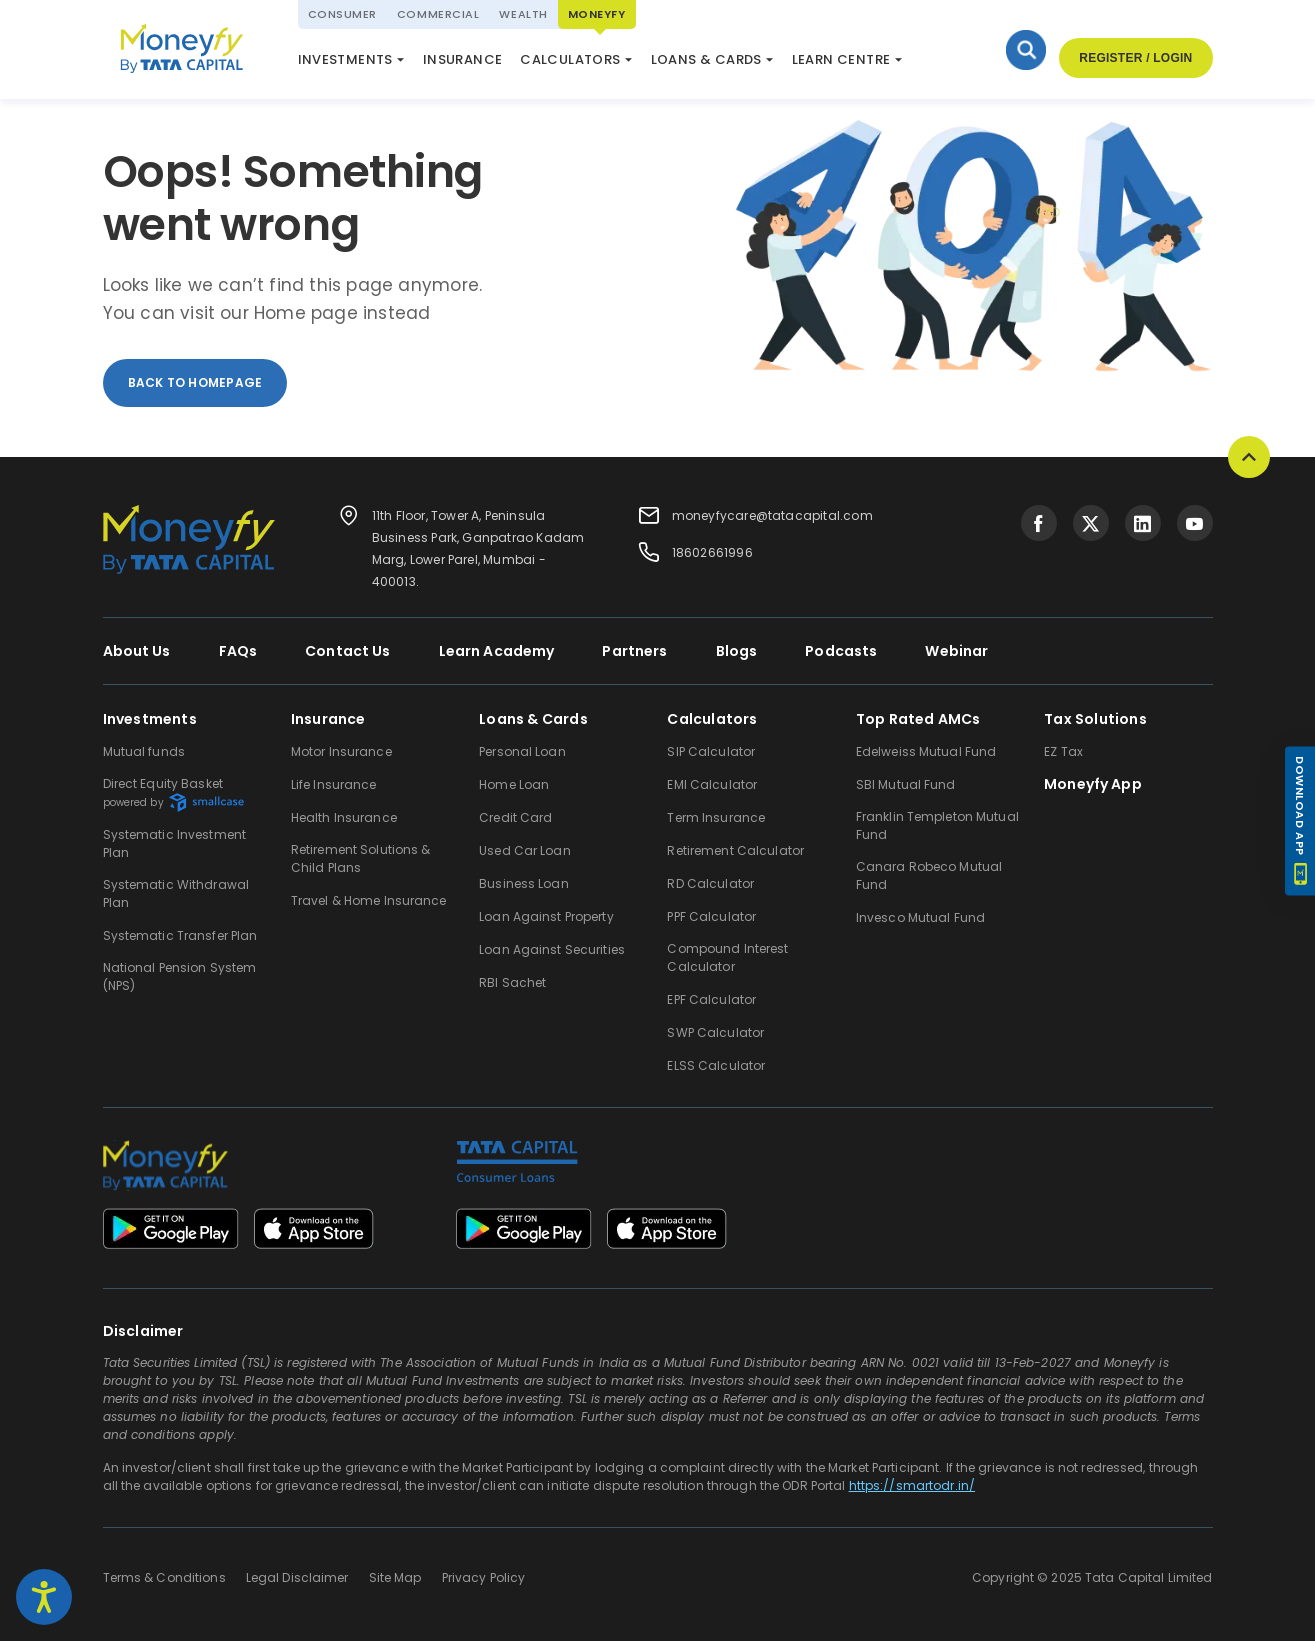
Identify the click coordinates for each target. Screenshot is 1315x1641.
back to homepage (195, 382)
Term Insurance (716, 817)
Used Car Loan (525, 850)
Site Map (395, 1577)
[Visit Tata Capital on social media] (1039, 523)
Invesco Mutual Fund (920, 917)
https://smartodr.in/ (912, 1485)
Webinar (956, 651)
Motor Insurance (341, 751)
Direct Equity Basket (173, 793)
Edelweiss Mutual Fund (926, 751)
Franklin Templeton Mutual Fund (937, 825)
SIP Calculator (711, 751)
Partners (634, 651)
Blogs (737, 651)
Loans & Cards (706, 59)
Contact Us (347, 651)
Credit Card (515, 817)
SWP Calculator (715, 1032)
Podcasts (841, 651)
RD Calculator (710, 883)
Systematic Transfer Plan (180, 935)
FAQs (238, 651)
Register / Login (1135, 58)
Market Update (735, 63)
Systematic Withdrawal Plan (176, 893)
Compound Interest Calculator (727, 957)
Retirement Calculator (735, 850)
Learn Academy (497, 651)
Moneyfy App (1093, 784)
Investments (345, 59)
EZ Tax (1063, 751)
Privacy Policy (484, 1577)
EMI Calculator (712, 784)
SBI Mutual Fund (906, 784)
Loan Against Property (546, 916)
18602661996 (712, 552)
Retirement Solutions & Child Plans (361, 858)
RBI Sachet (512, 982)
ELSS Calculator (601, 63)
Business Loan (524, 883)
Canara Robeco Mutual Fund (929, 875)
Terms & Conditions (164, 1577)
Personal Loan (522, 751)
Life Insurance (334, 784)
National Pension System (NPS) (406, 54)
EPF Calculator (711, 999)
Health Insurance (344, 817)
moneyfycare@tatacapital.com (772, 515)
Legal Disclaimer (297, 1577)
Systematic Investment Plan (175, 843)
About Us (137, 651)
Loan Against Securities (552, 949)
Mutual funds (144, 751)
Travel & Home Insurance (369, 900)
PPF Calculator (711, 916)
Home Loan (514, 784)
